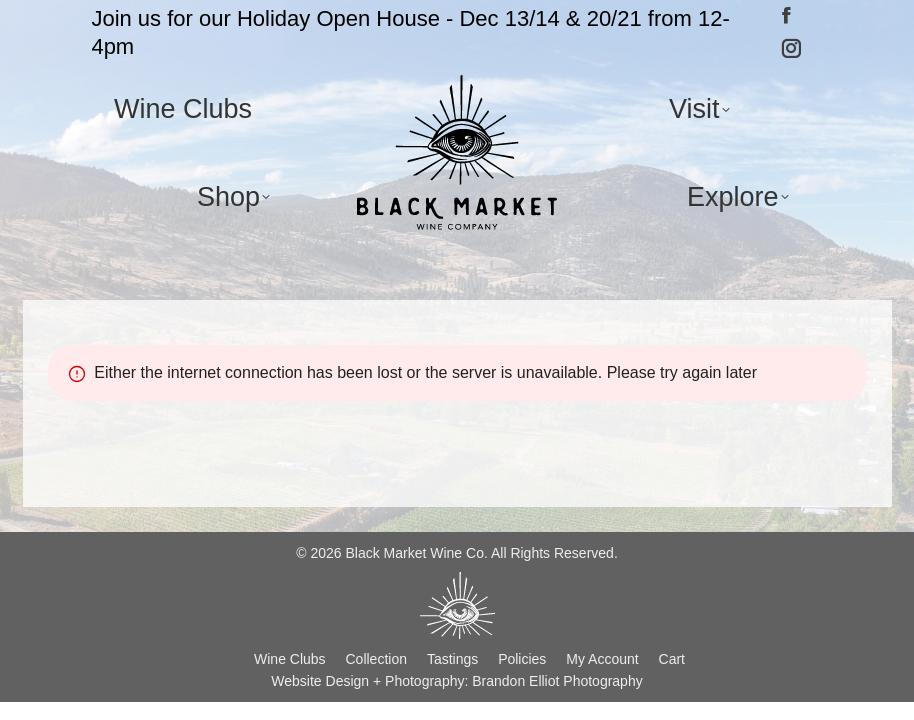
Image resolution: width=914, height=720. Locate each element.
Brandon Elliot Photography (557, 681)
